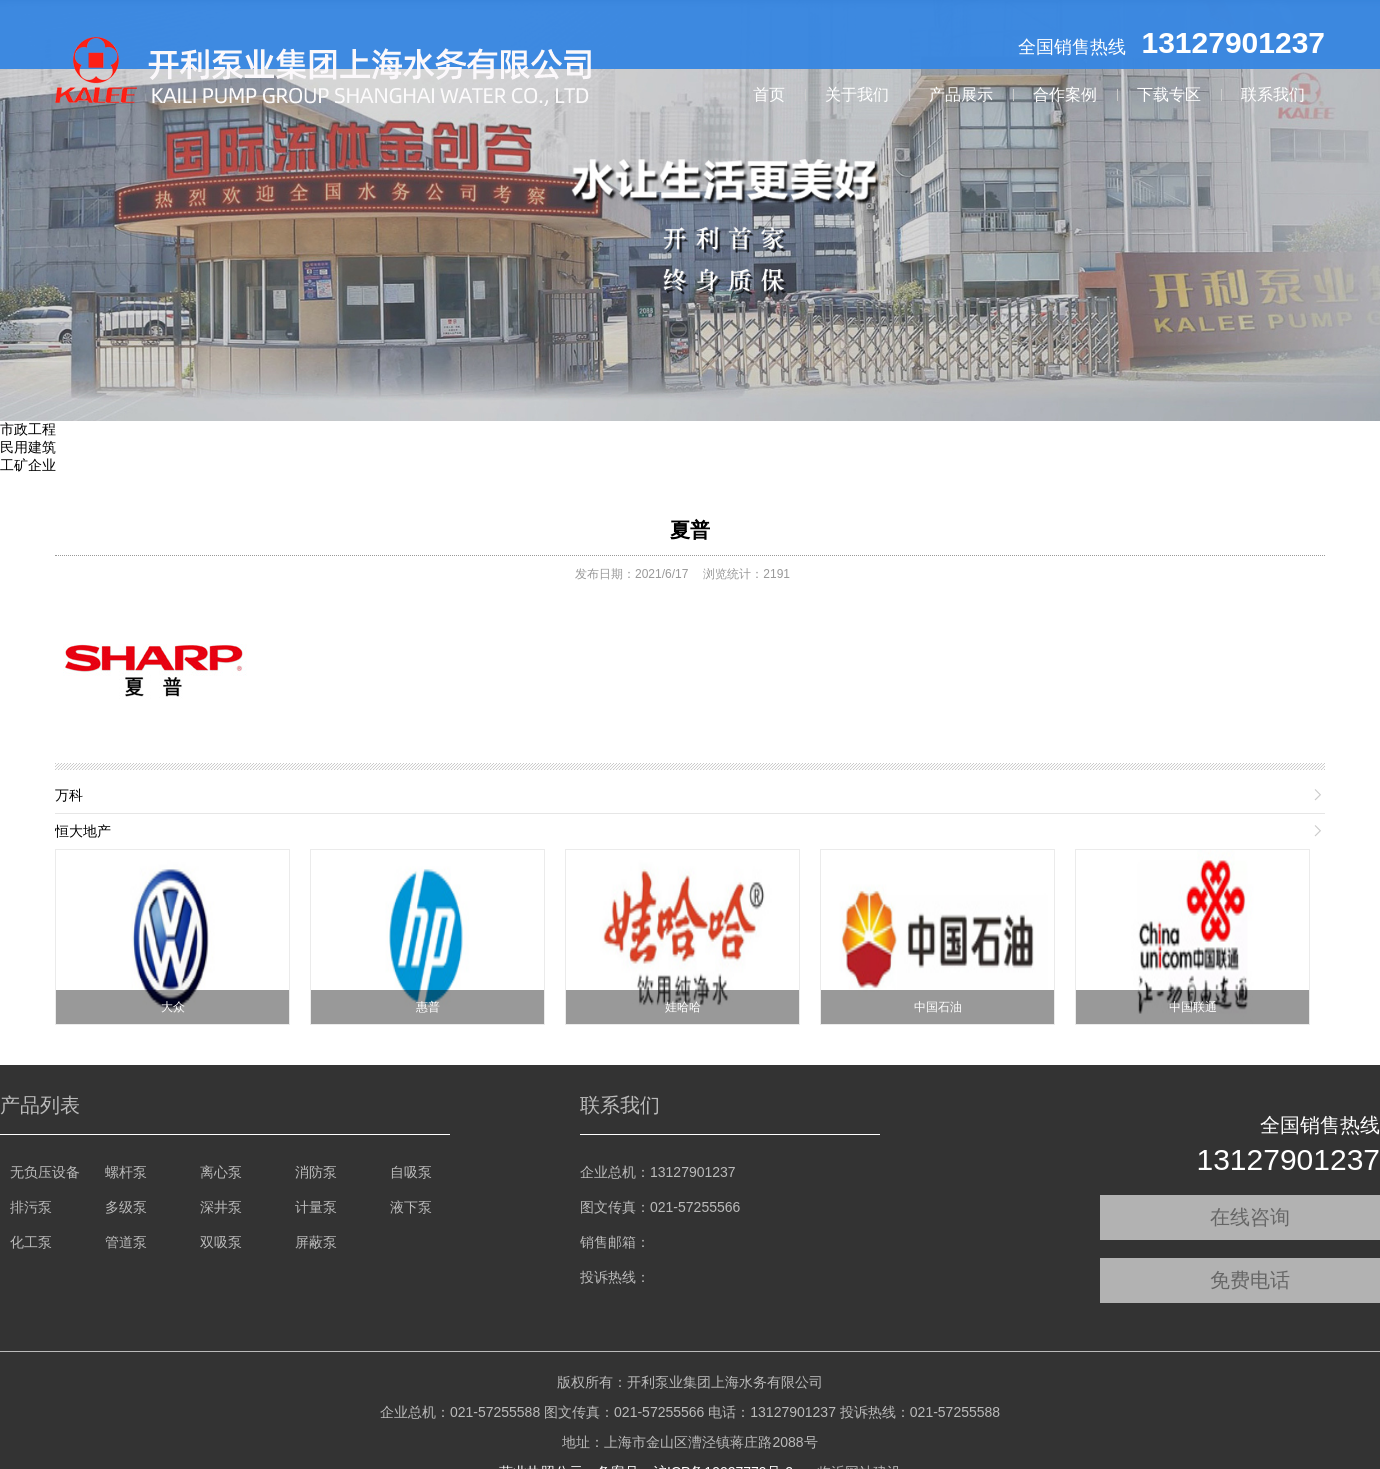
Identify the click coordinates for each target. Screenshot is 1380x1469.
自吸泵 (411, 1172)
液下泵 (411, 1207)
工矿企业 (28, 465)
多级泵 (126, 1207)
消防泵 (316, 1172)
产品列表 (40, 1105)
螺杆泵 (126, 1172)
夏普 (690, 530)
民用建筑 (28, 447)
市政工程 (28, 429)
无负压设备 (45, 1172)
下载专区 (1169, 94)
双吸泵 (221, 1242)
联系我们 (1273, 94)
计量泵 (316, 1207)
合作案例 (1065, 94)
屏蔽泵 (316, 1242)
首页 (769, 94)
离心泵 (221, 1172)
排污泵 (31, 1207)
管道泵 (126, 1242)
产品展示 (961, 94)
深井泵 (221, 1207)
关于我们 (857, 94)
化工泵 (31, 1242)
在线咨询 (1250, 1217)
